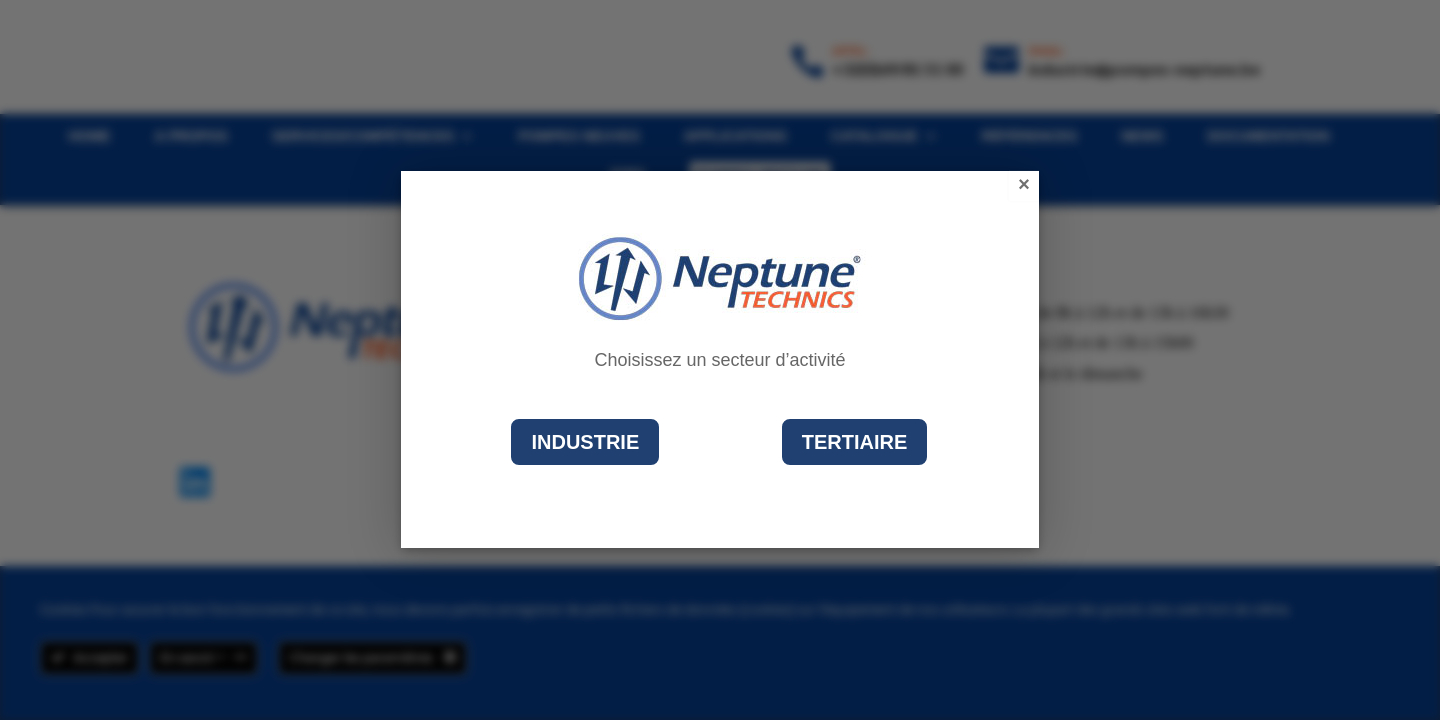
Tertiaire (855, 442)
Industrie (585, 442)
